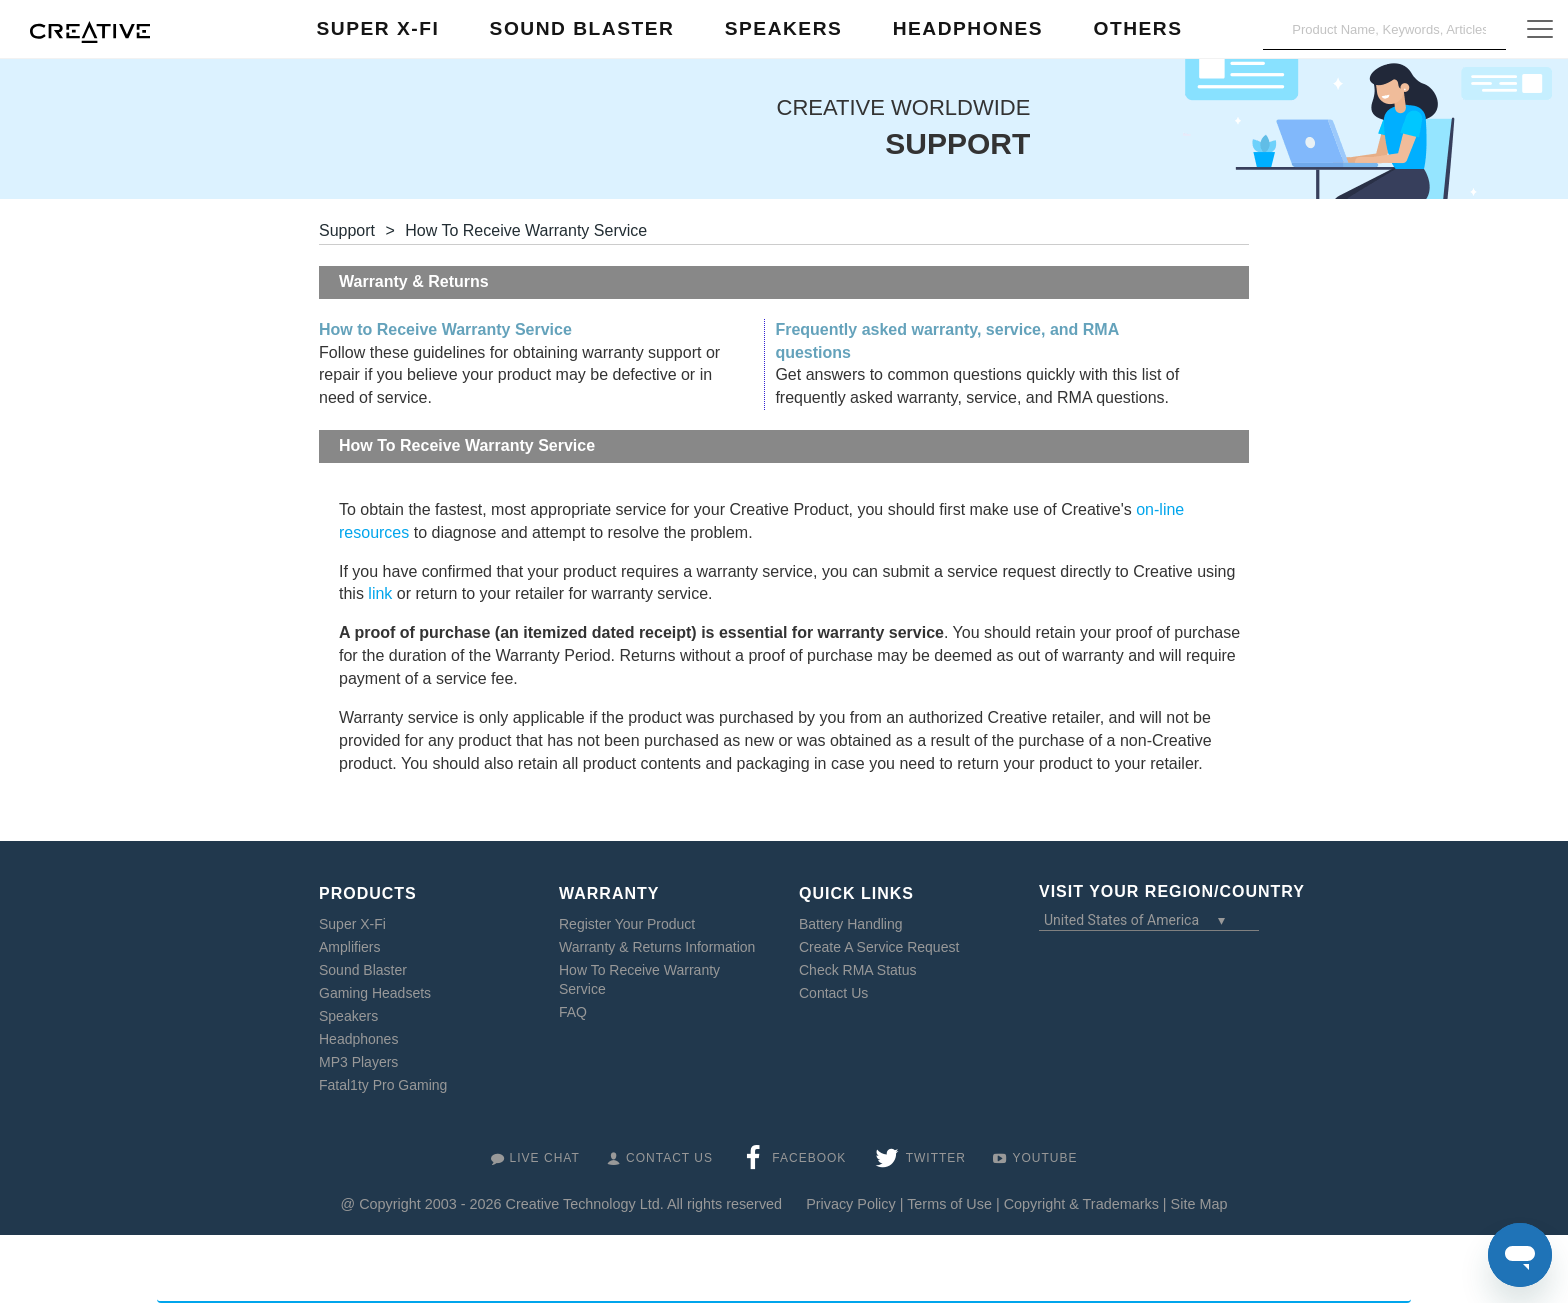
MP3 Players (358, 1062)
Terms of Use (949, 1204)
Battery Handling (851, 924)
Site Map (1199, 1204)
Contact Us (833, 993)
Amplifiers (349, 947)
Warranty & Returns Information (657, 947)
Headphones (358, 1039)
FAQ (573, 1012)
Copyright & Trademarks (1081, 1204)
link (380, 593)
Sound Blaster (363, 970)
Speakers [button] (784, 28)
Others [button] (1137, 28)
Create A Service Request (879, 947)
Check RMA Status (858, 970)
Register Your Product (627, 924)
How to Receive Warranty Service (445, 329)
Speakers (348, 1016)
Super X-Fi (352, 924)
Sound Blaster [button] (582, 28)
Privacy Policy (851, 1204)
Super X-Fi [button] (378, 28)
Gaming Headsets (375, 993)
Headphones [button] (968, 28)
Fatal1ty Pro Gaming (383, 1085)
